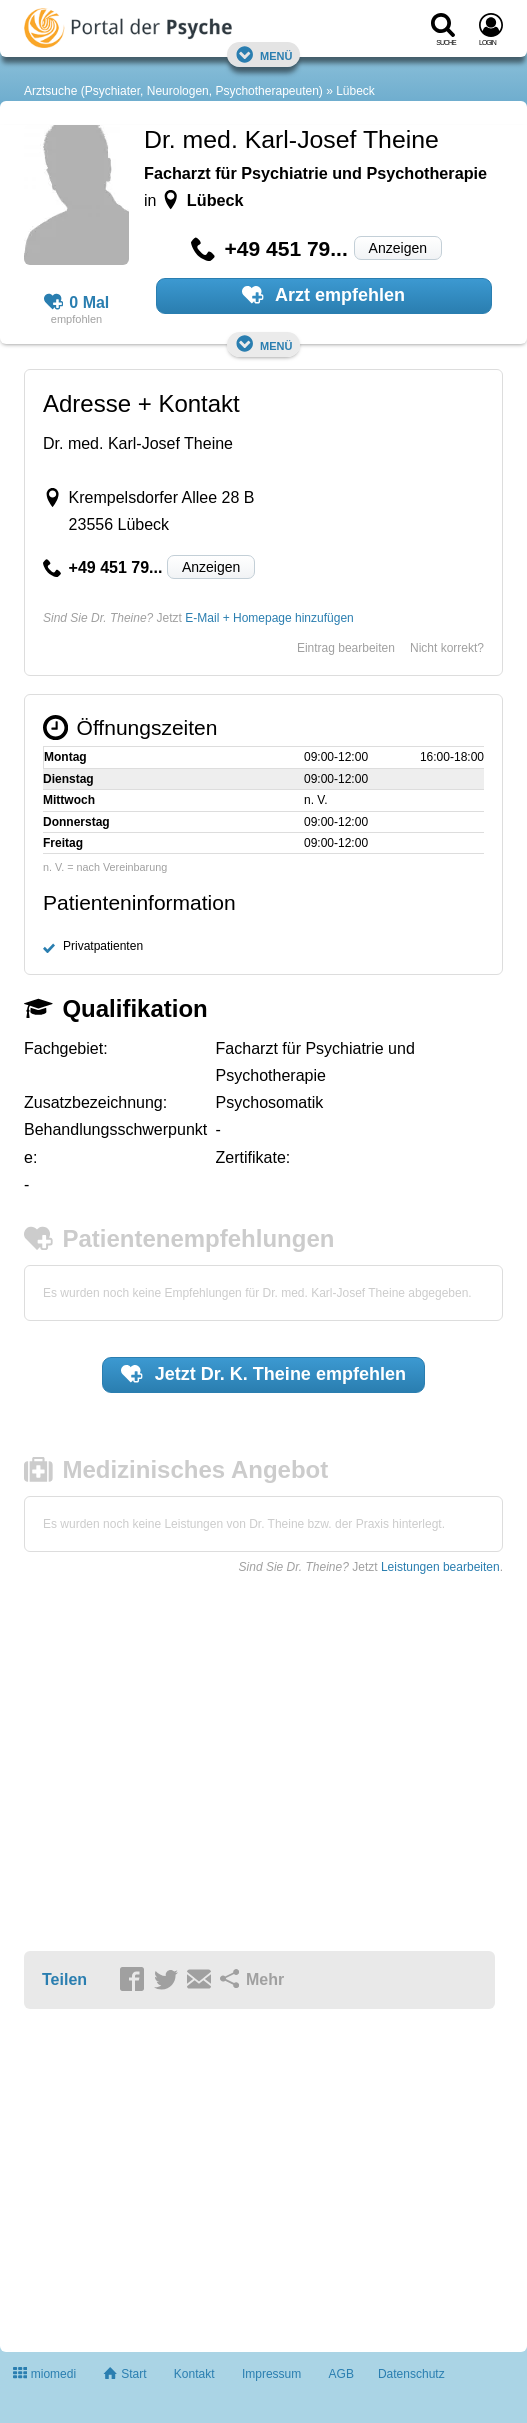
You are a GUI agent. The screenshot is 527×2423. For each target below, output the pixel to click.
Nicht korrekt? (447, 648)
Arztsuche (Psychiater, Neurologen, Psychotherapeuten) (173, 91)
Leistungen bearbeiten (440, 1567)
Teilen (64, 1979)
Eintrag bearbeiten (346, 648)
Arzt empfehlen (323, 295)
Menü (264, 54)
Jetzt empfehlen (263, 1374)
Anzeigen (398, 248)
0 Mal (77, 303)
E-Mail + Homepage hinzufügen (269, 618)
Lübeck (355, 91)
